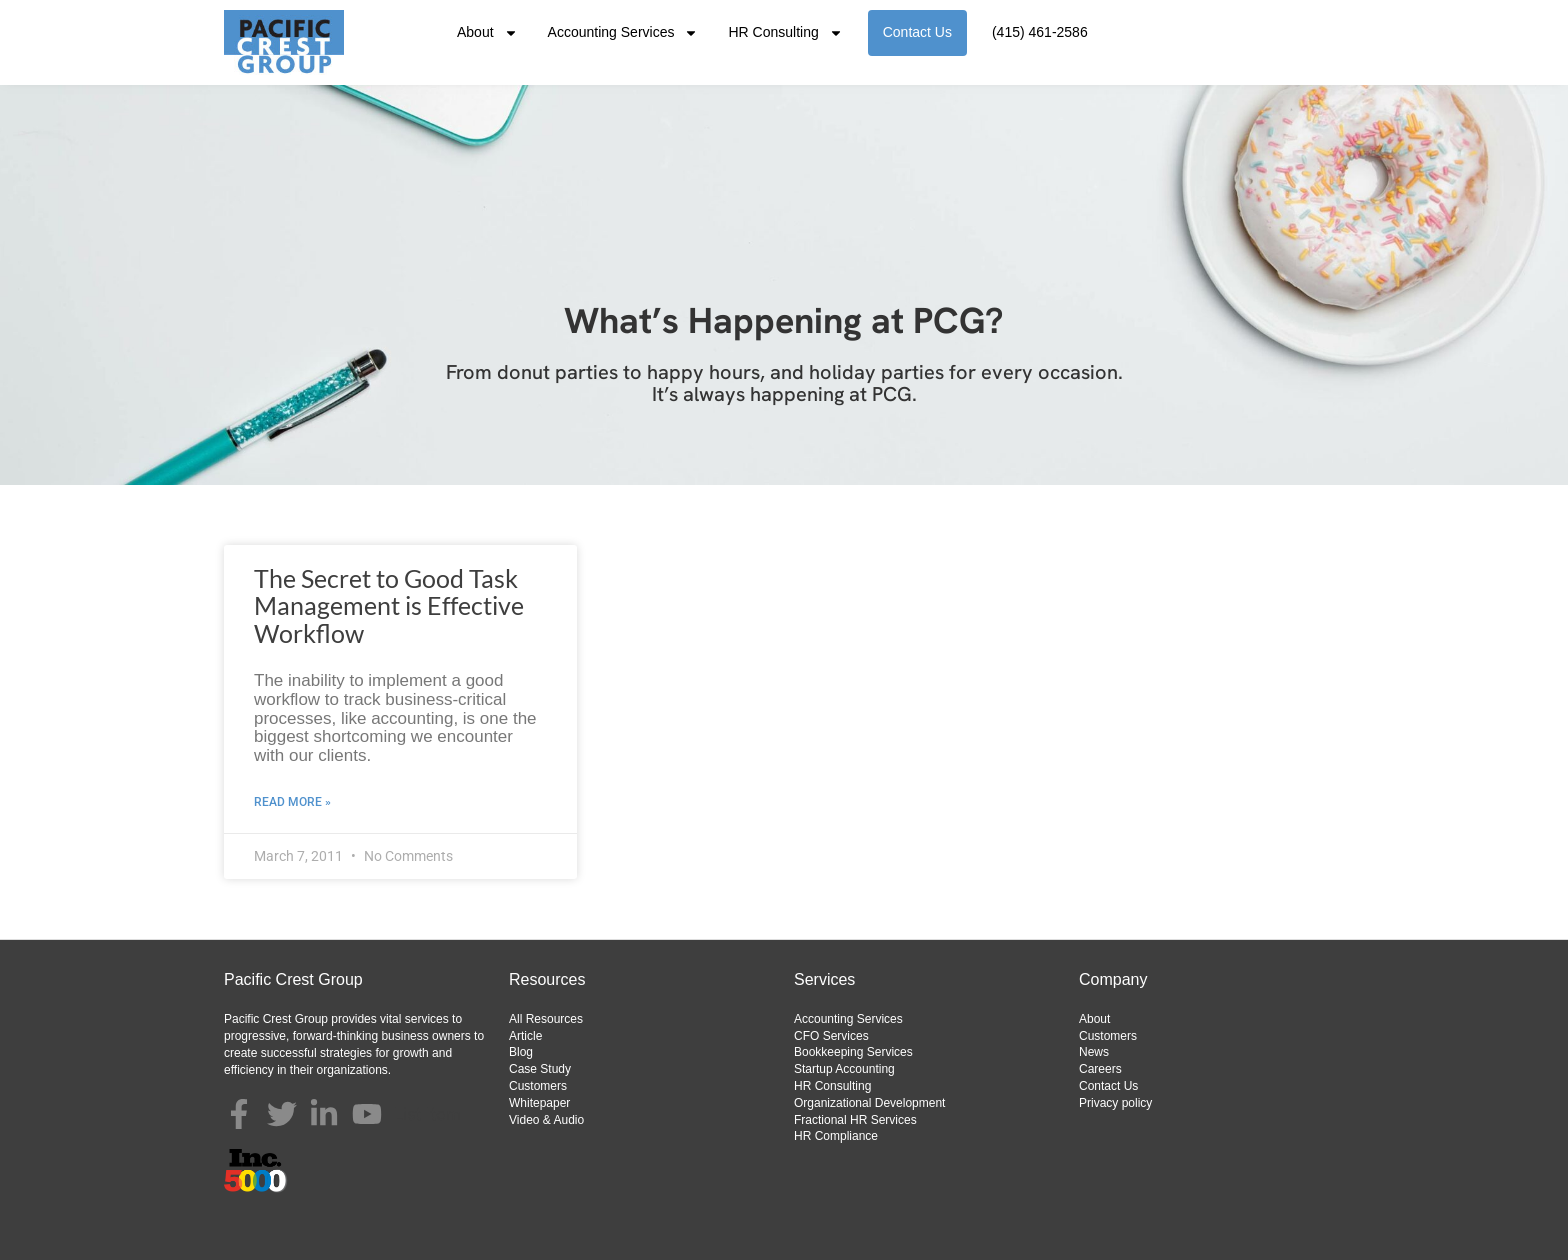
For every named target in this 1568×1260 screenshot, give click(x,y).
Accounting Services (623, 33)
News (1094, 1052)
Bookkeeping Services (853, 1052)
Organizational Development (869, 1103)
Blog (521, 1052)
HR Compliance (836, 1136)
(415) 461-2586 (1040, 32)
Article (525, 1036)
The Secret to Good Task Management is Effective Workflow (389, 605)
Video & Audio (546, 1120)
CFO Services (831, 1036)
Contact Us (917, 32)
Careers (1100, 1069)
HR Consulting (785, 33)
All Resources (546, 1019)
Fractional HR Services (855, 1120)
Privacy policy (1115, 1103)
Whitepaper (539, 1103)
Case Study (540, 1069)
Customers (538, 1086)
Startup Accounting (844, 1069)
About (487, 33)
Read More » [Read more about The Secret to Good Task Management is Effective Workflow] (292, 802)
